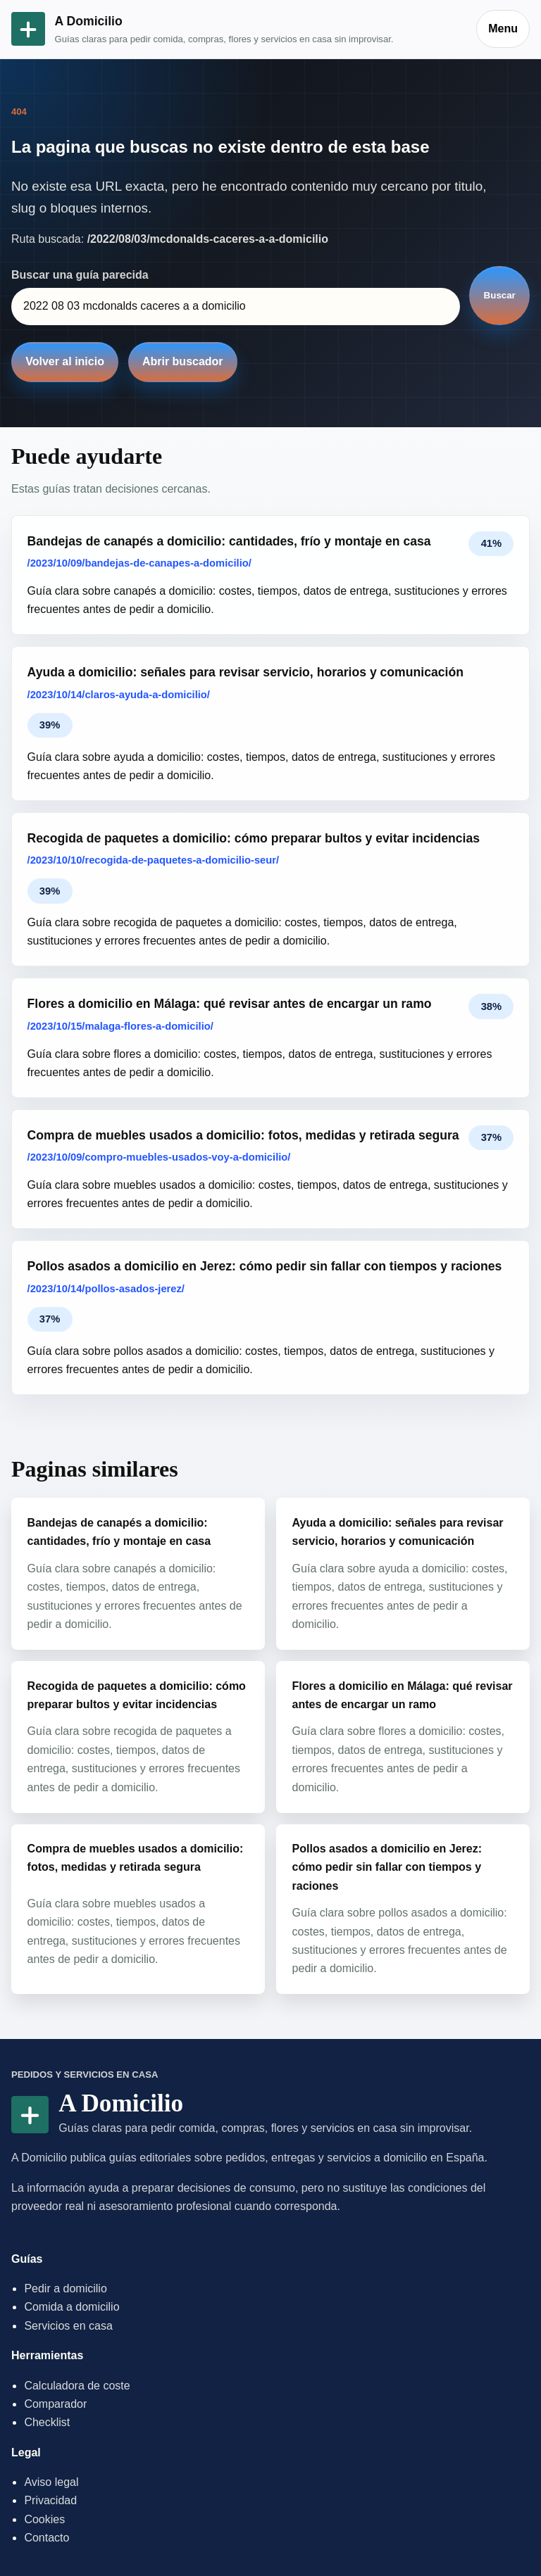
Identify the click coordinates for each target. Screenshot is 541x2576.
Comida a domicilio (71, 2307)
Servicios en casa (68, 2326)
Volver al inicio (64, 361)
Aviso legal (51, 2482)
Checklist (47, 2422)
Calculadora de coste (77, 2386)
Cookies (44, 2519)
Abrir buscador (182, 361)
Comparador (55, 2404)
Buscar (500, 295)
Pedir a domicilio (65, 2288)
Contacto (46, 2538)
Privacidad (50, 2500)
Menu (503, 28)
